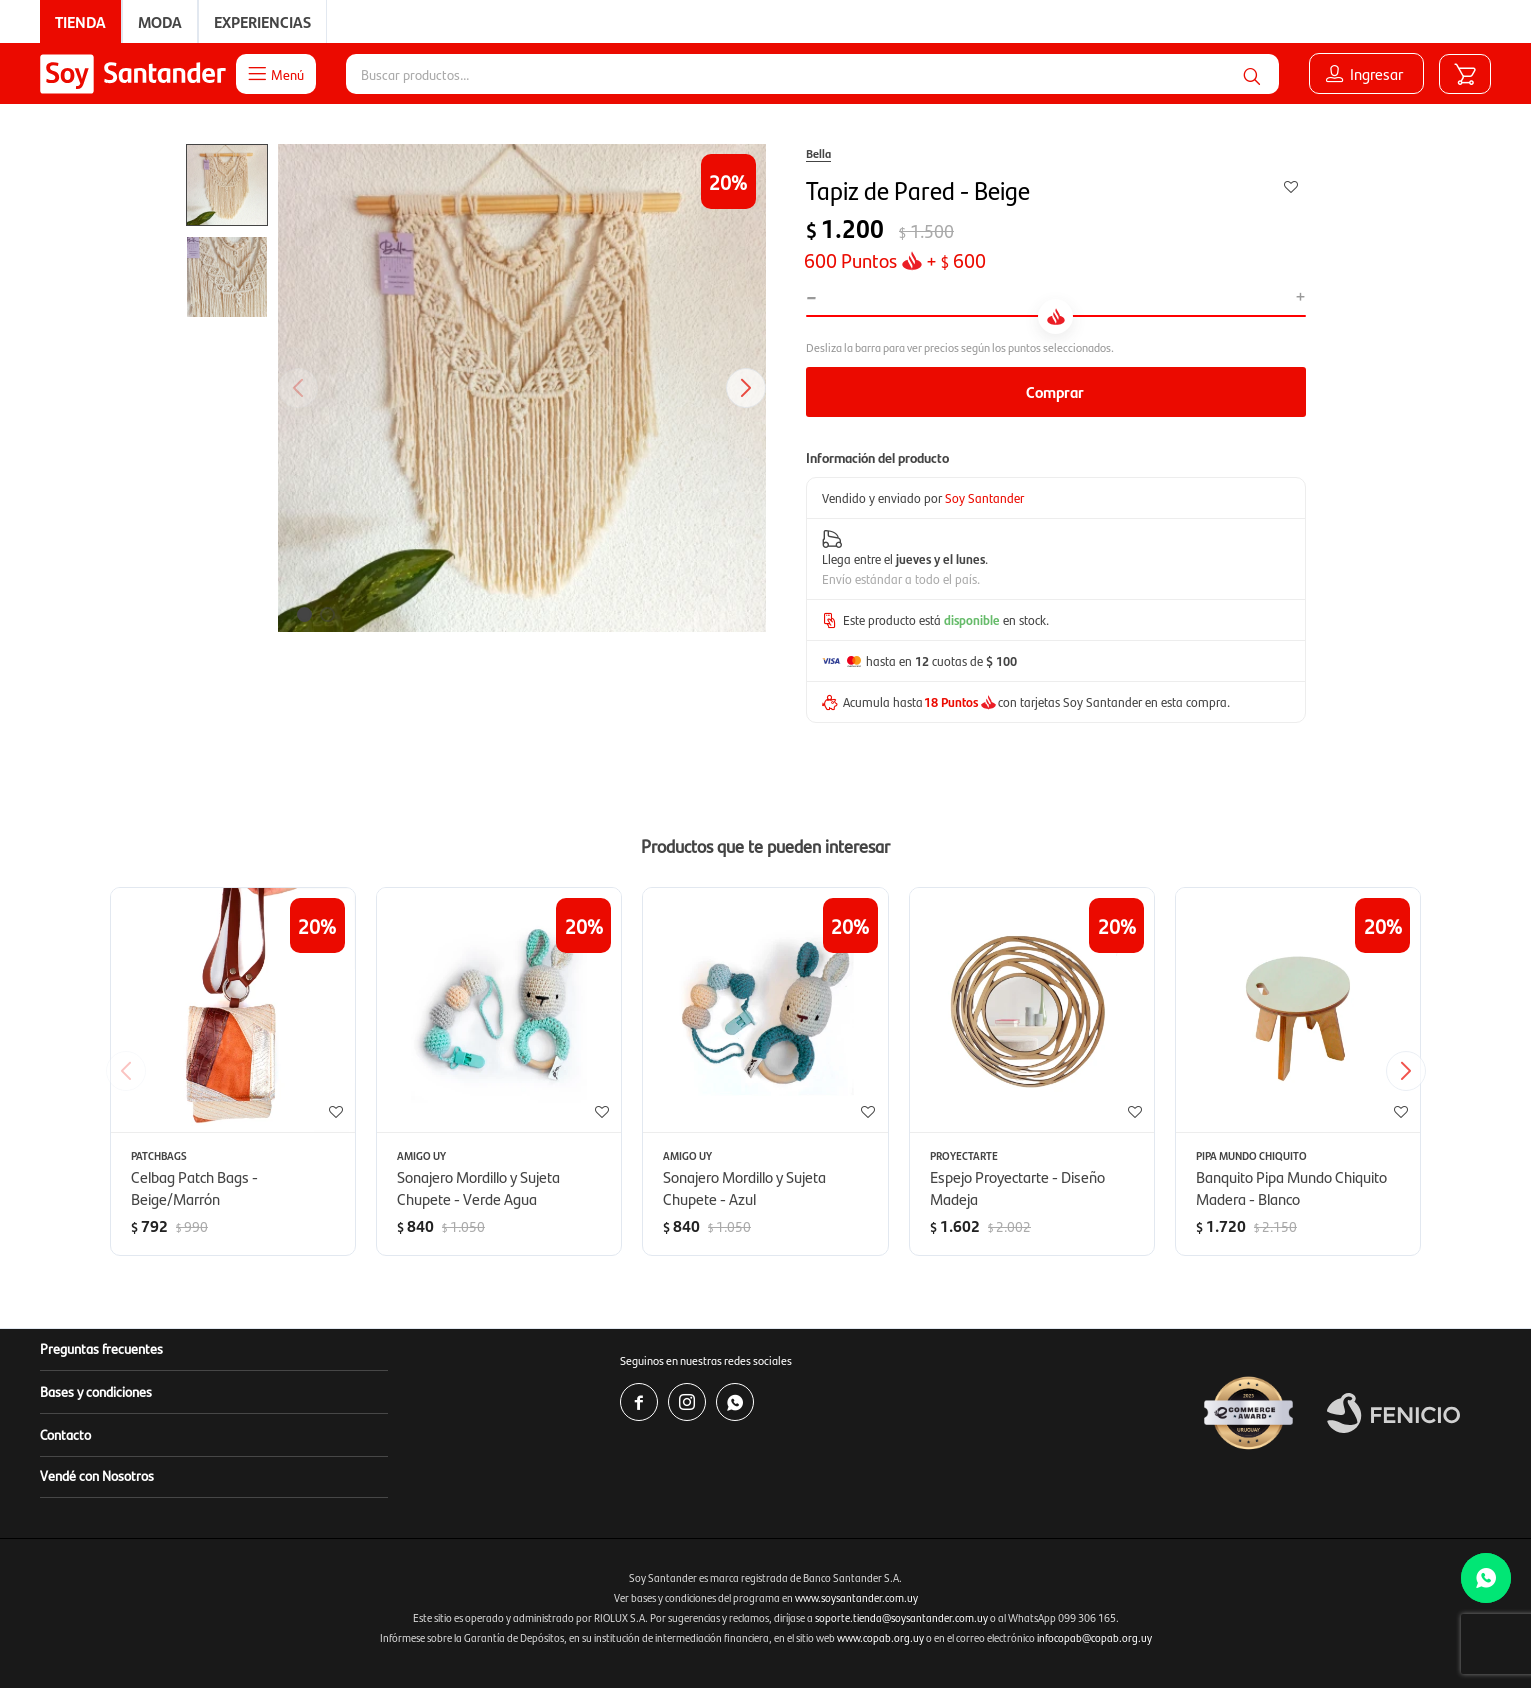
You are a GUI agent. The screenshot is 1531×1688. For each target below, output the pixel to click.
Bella (818, 153)
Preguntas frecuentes (101, 1348)
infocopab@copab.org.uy (1094, 1637)
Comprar (1055, 391)
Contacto (65, 1434)
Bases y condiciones (96, 1391)
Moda (160, 21)
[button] (1252, 74)
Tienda (80, 21)
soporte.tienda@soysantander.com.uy (901, 1617)
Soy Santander (984, 497)
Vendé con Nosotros (97, 1475)
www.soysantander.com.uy (856, 1597)
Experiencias (262, 21)
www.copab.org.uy (880, 1637)
